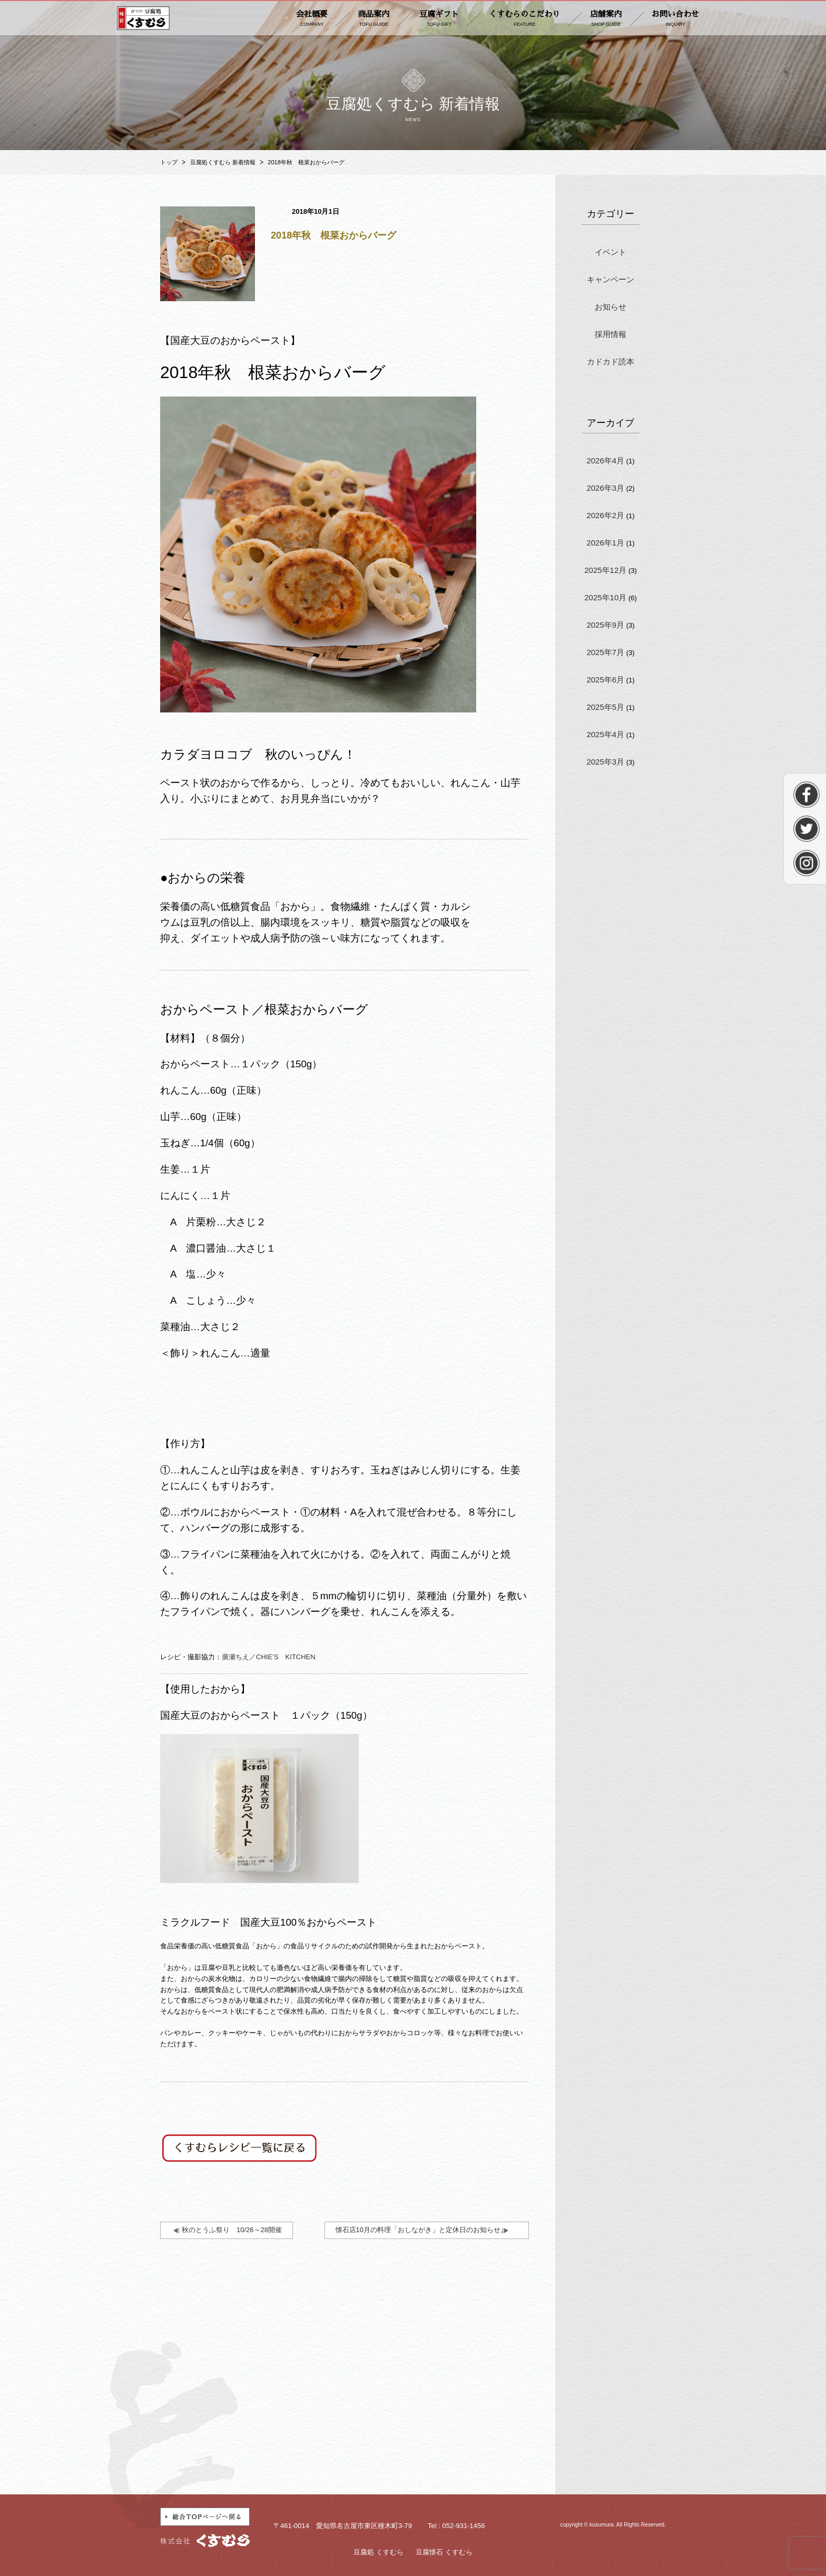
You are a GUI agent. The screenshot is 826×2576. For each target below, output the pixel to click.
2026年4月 (605, 460)
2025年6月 (605, 679)
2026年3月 (605, 487)
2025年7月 (605, 652)
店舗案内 (606, 19)
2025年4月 (605, 734)
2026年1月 (605, 542)
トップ (169, 162)
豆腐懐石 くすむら (444, 2552)
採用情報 (610, 334)
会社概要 (312, 19)
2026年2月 (605, 515)
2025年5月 (605, 706)
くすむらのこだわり (524, 19)
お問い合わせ (675, 19)
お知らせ (610, 306)
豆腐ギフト (439, 19)
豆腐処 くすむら (378, 2552)
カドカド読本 (610, 361)
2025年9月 (605, 624)
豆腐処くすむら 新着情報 (222, 162)
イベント (610, 251)
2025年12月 (605, 570)
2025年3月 (605, 761)
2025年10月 (605, 597)
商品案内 (373, 19)
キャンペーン (610, 279)
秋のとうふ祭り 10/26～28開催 (232, 2230)
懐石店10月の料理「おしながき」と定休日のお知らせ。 (421, 2230)
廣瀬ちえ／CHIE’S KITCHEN (269, 1657)
